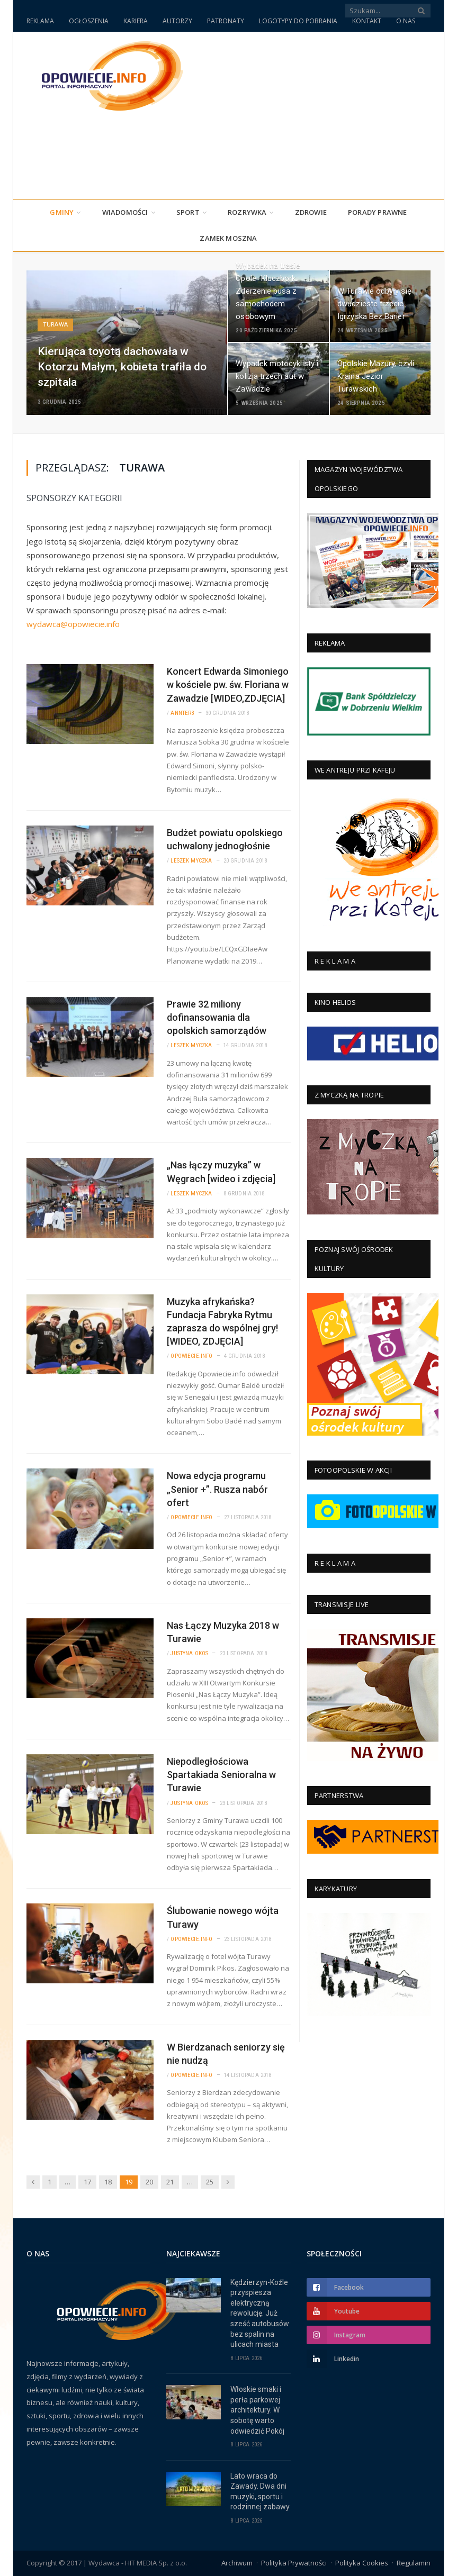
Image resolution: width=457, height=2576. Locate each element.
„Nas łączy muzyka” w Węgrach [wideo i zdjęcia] (221, 1171)
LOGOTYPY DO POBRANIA (298, 20)
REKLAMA (40, 20)
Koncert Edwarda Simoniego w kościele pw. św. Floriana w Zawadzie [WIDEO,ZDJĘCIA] (228, 684)
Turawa (55, 324)
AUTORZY (177, 20)
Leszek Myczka (191, 860)
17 (87, 2182)
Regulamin (414, 2563)
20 (149, 2182)
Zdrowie (311, 212)
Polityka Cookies (361, 2563)
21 (170, 2182)
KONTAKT (366, 20)
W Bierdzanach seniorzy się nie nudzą (226, 2054)
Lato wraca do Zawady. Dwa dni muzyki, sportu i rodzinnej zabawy (260, 2491)
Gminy (62, 212)
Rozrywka (247, 212)
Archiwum (237, 2563)
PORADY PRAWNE (377, 212)
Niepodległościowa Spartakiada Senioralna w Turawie (221, 1774)
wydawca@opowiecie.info (73, 624)
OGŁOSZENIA (89, 20)
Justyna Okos (189, 1653)
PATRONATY (225, 20)
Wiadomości (125, 212)
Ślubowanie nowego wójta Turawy (223, 1917)
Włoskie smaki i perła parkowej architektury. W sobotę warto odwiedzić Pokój (257, 2410)
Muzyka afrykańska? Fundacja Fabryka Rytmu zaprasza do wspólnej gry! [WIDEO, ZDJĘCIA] (222, 1321)
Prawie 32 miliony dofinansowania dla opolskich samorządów (216, 1017)
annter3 (182, 713)
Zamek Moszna (228, 238)
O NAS (405, 20)
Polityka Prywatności (294, 2563)
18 (108, 2182)
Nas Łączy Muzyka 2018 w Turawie (223, 1632)
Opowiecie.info (191, 1356)
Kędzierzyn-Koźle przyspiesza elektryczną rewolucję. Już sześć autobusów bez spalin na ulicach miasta (259, 2313)
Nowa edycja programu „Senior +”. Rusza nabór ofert (217, 1489)
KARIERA (135, 20)
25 (209, 2182)
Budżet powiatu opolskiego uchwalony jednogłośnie (225, 839)
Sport (188, 212)
